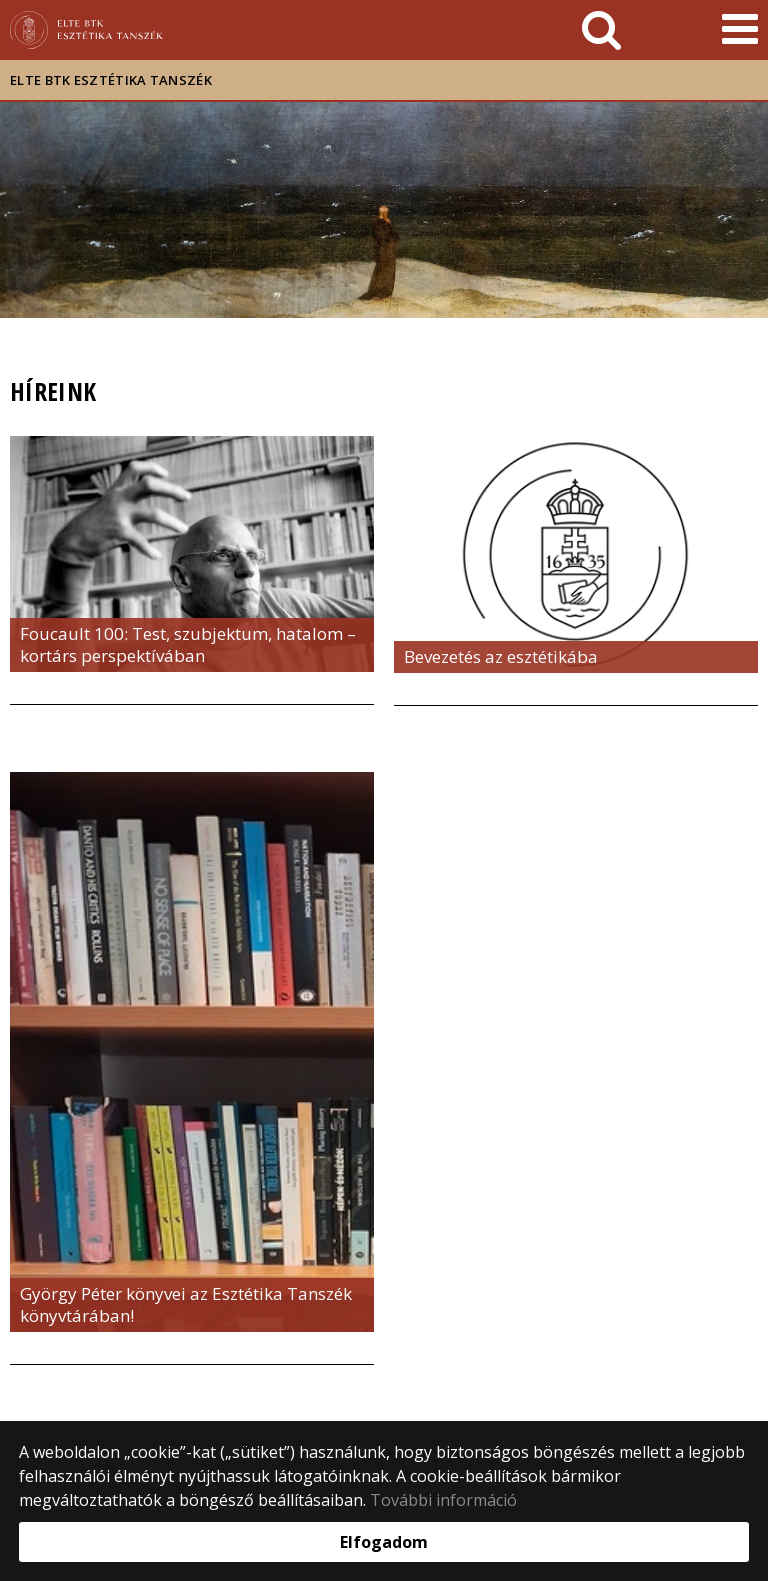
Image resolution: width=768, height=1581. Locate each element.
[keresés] (601, 30)
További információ (443, 1500)
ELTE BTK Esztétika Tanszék (111, 80)
